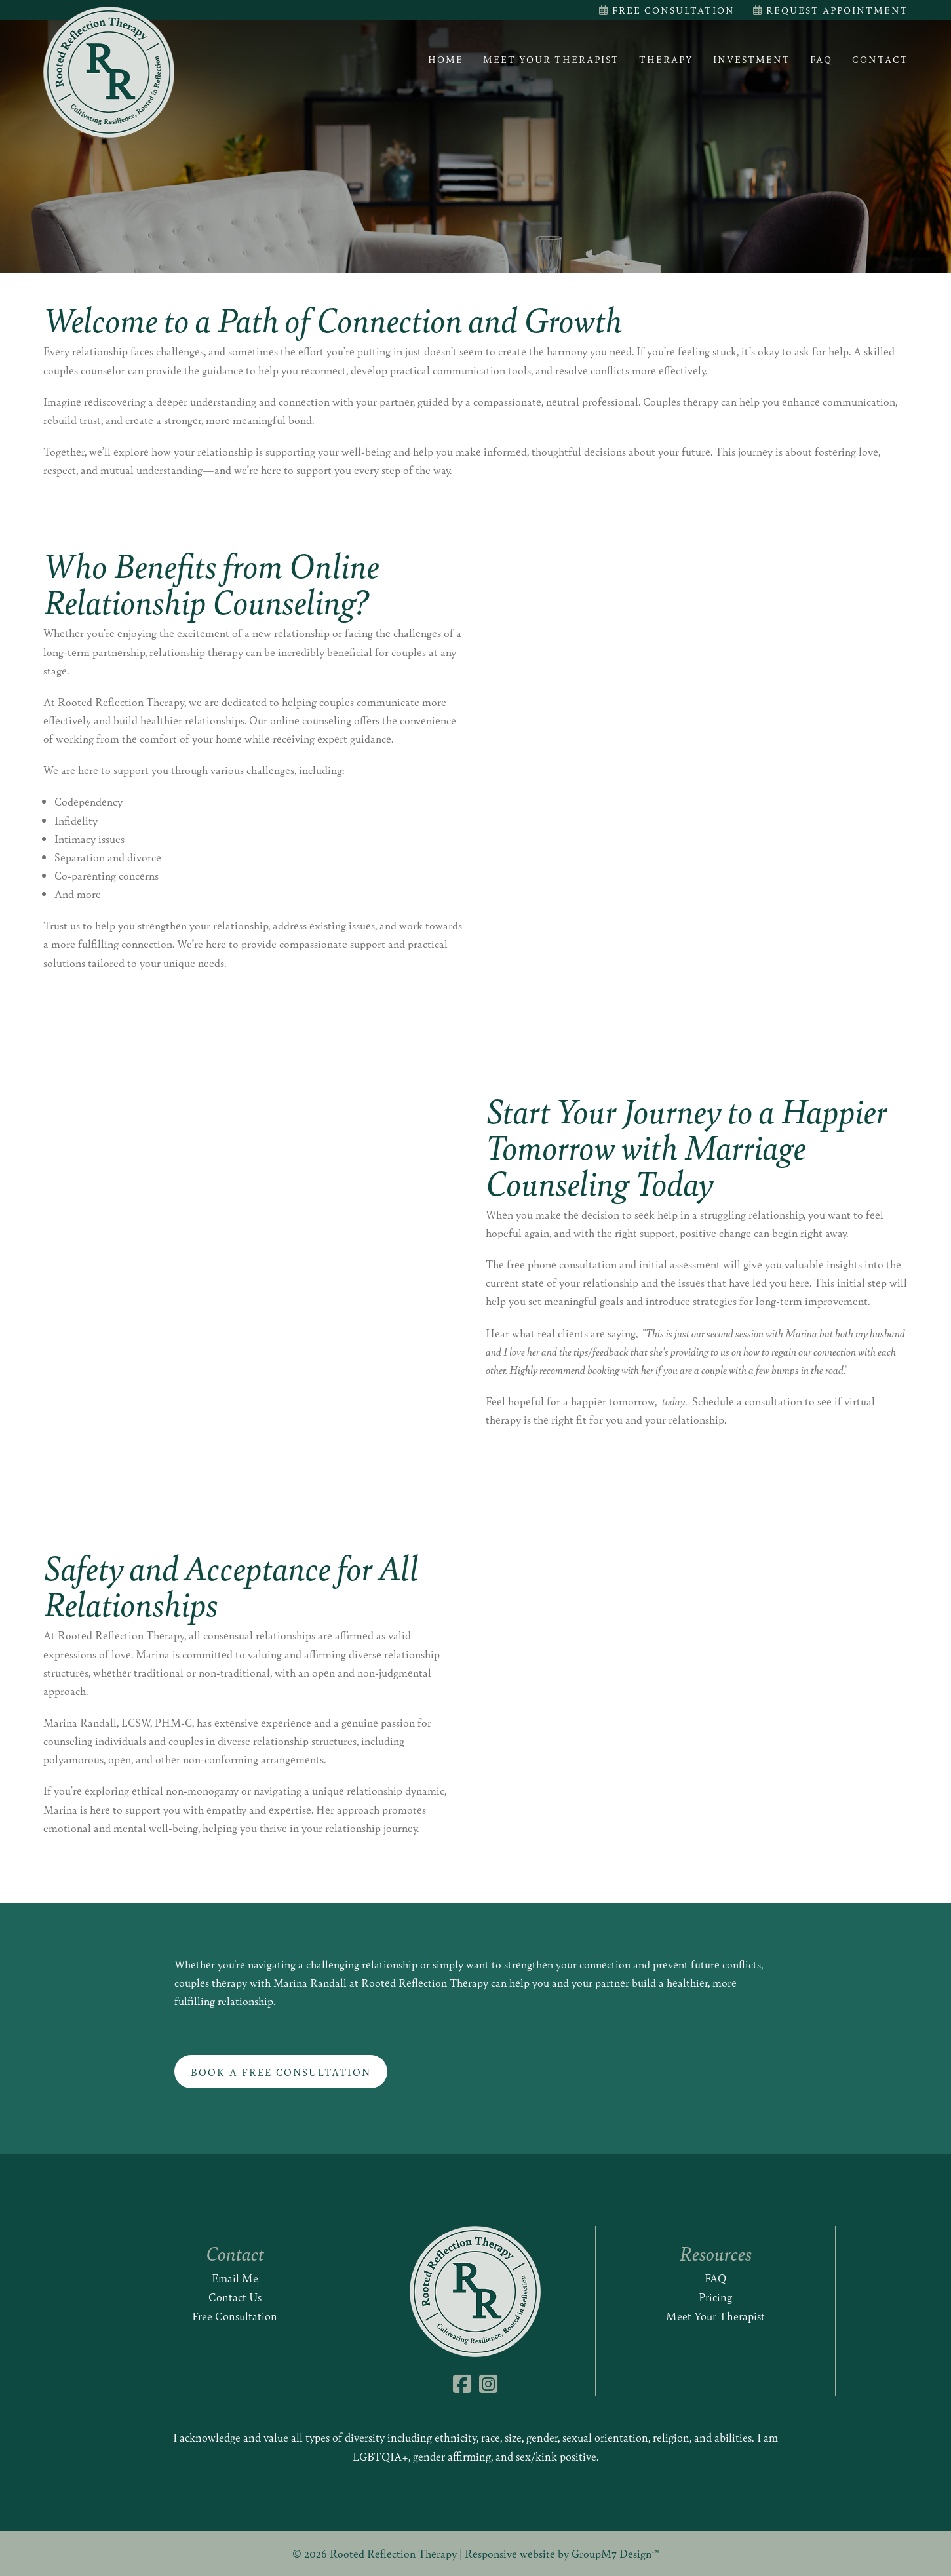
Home (445, 59)
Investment (751, 59)
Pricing (715, 2297)
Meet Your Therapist (551, 59)
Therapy (666, 59)
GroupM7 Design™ (615, 2553)
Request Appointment (830, 9)
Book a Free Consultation (281, 2071)
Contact (880, 59)
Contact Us (235, 2297)
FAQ (821, 59)
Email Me (235, 2278)
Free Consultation (667, 9)
